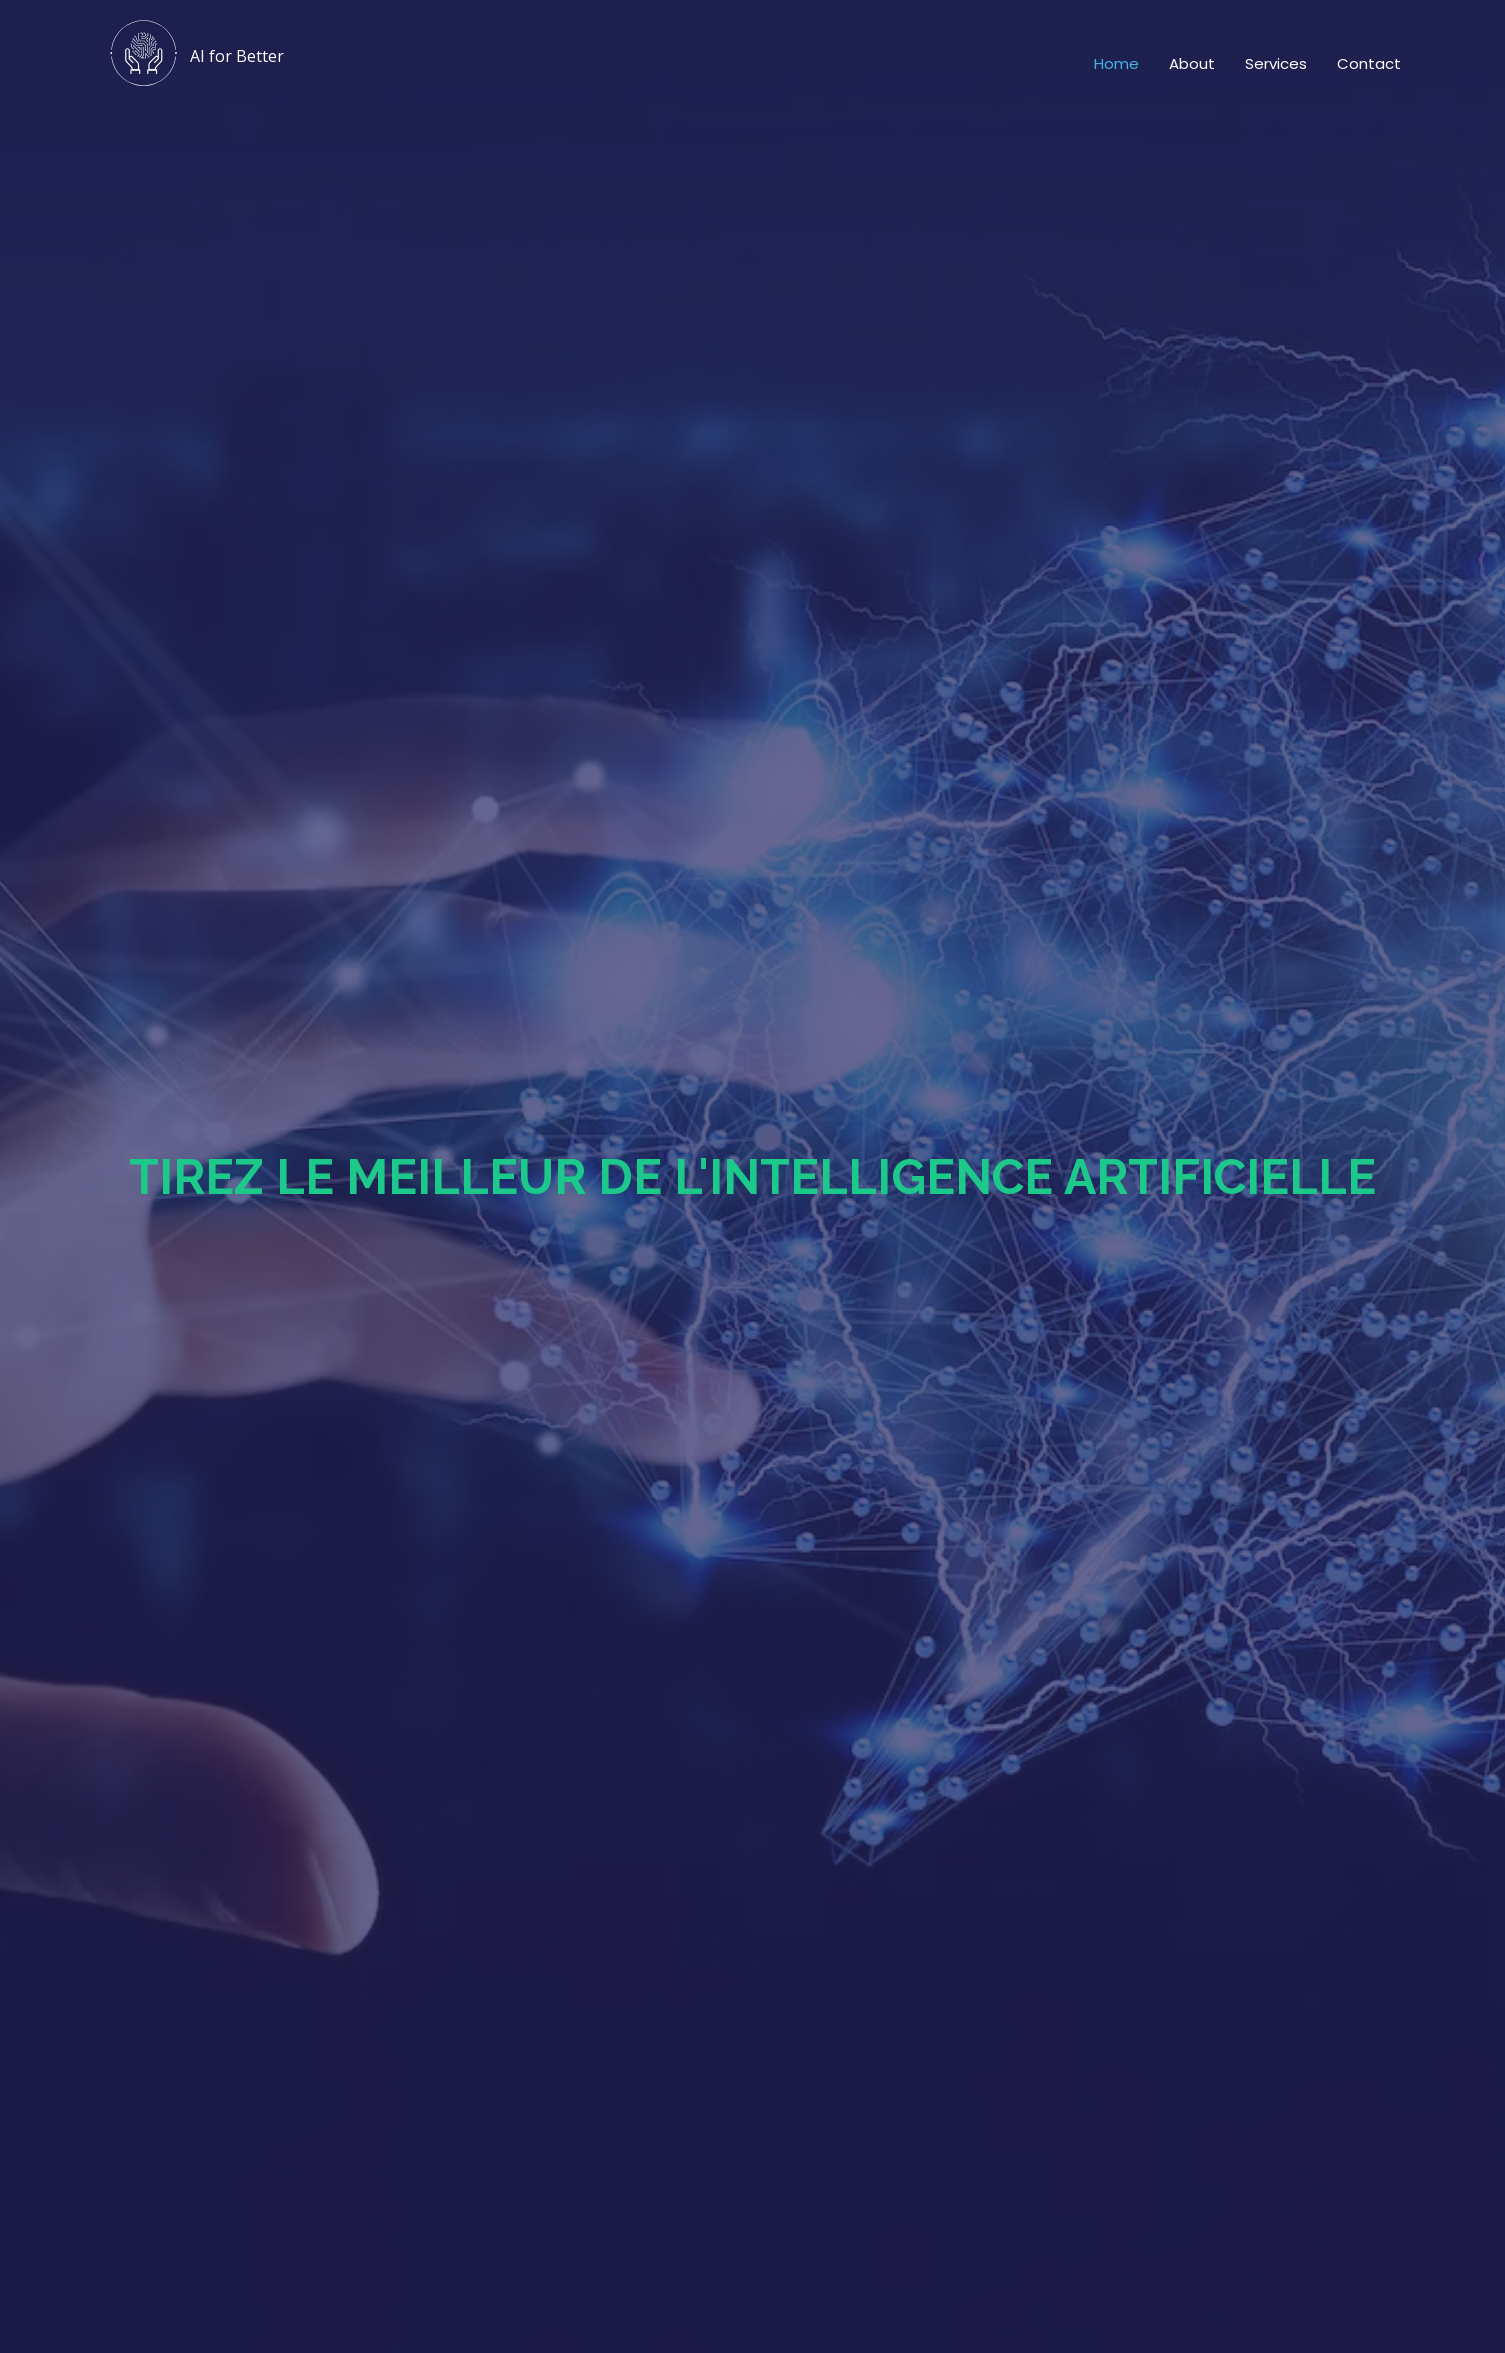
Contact (1369, 63)
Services (1276, 63)
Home (1116, 63)
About (1192, 63)
